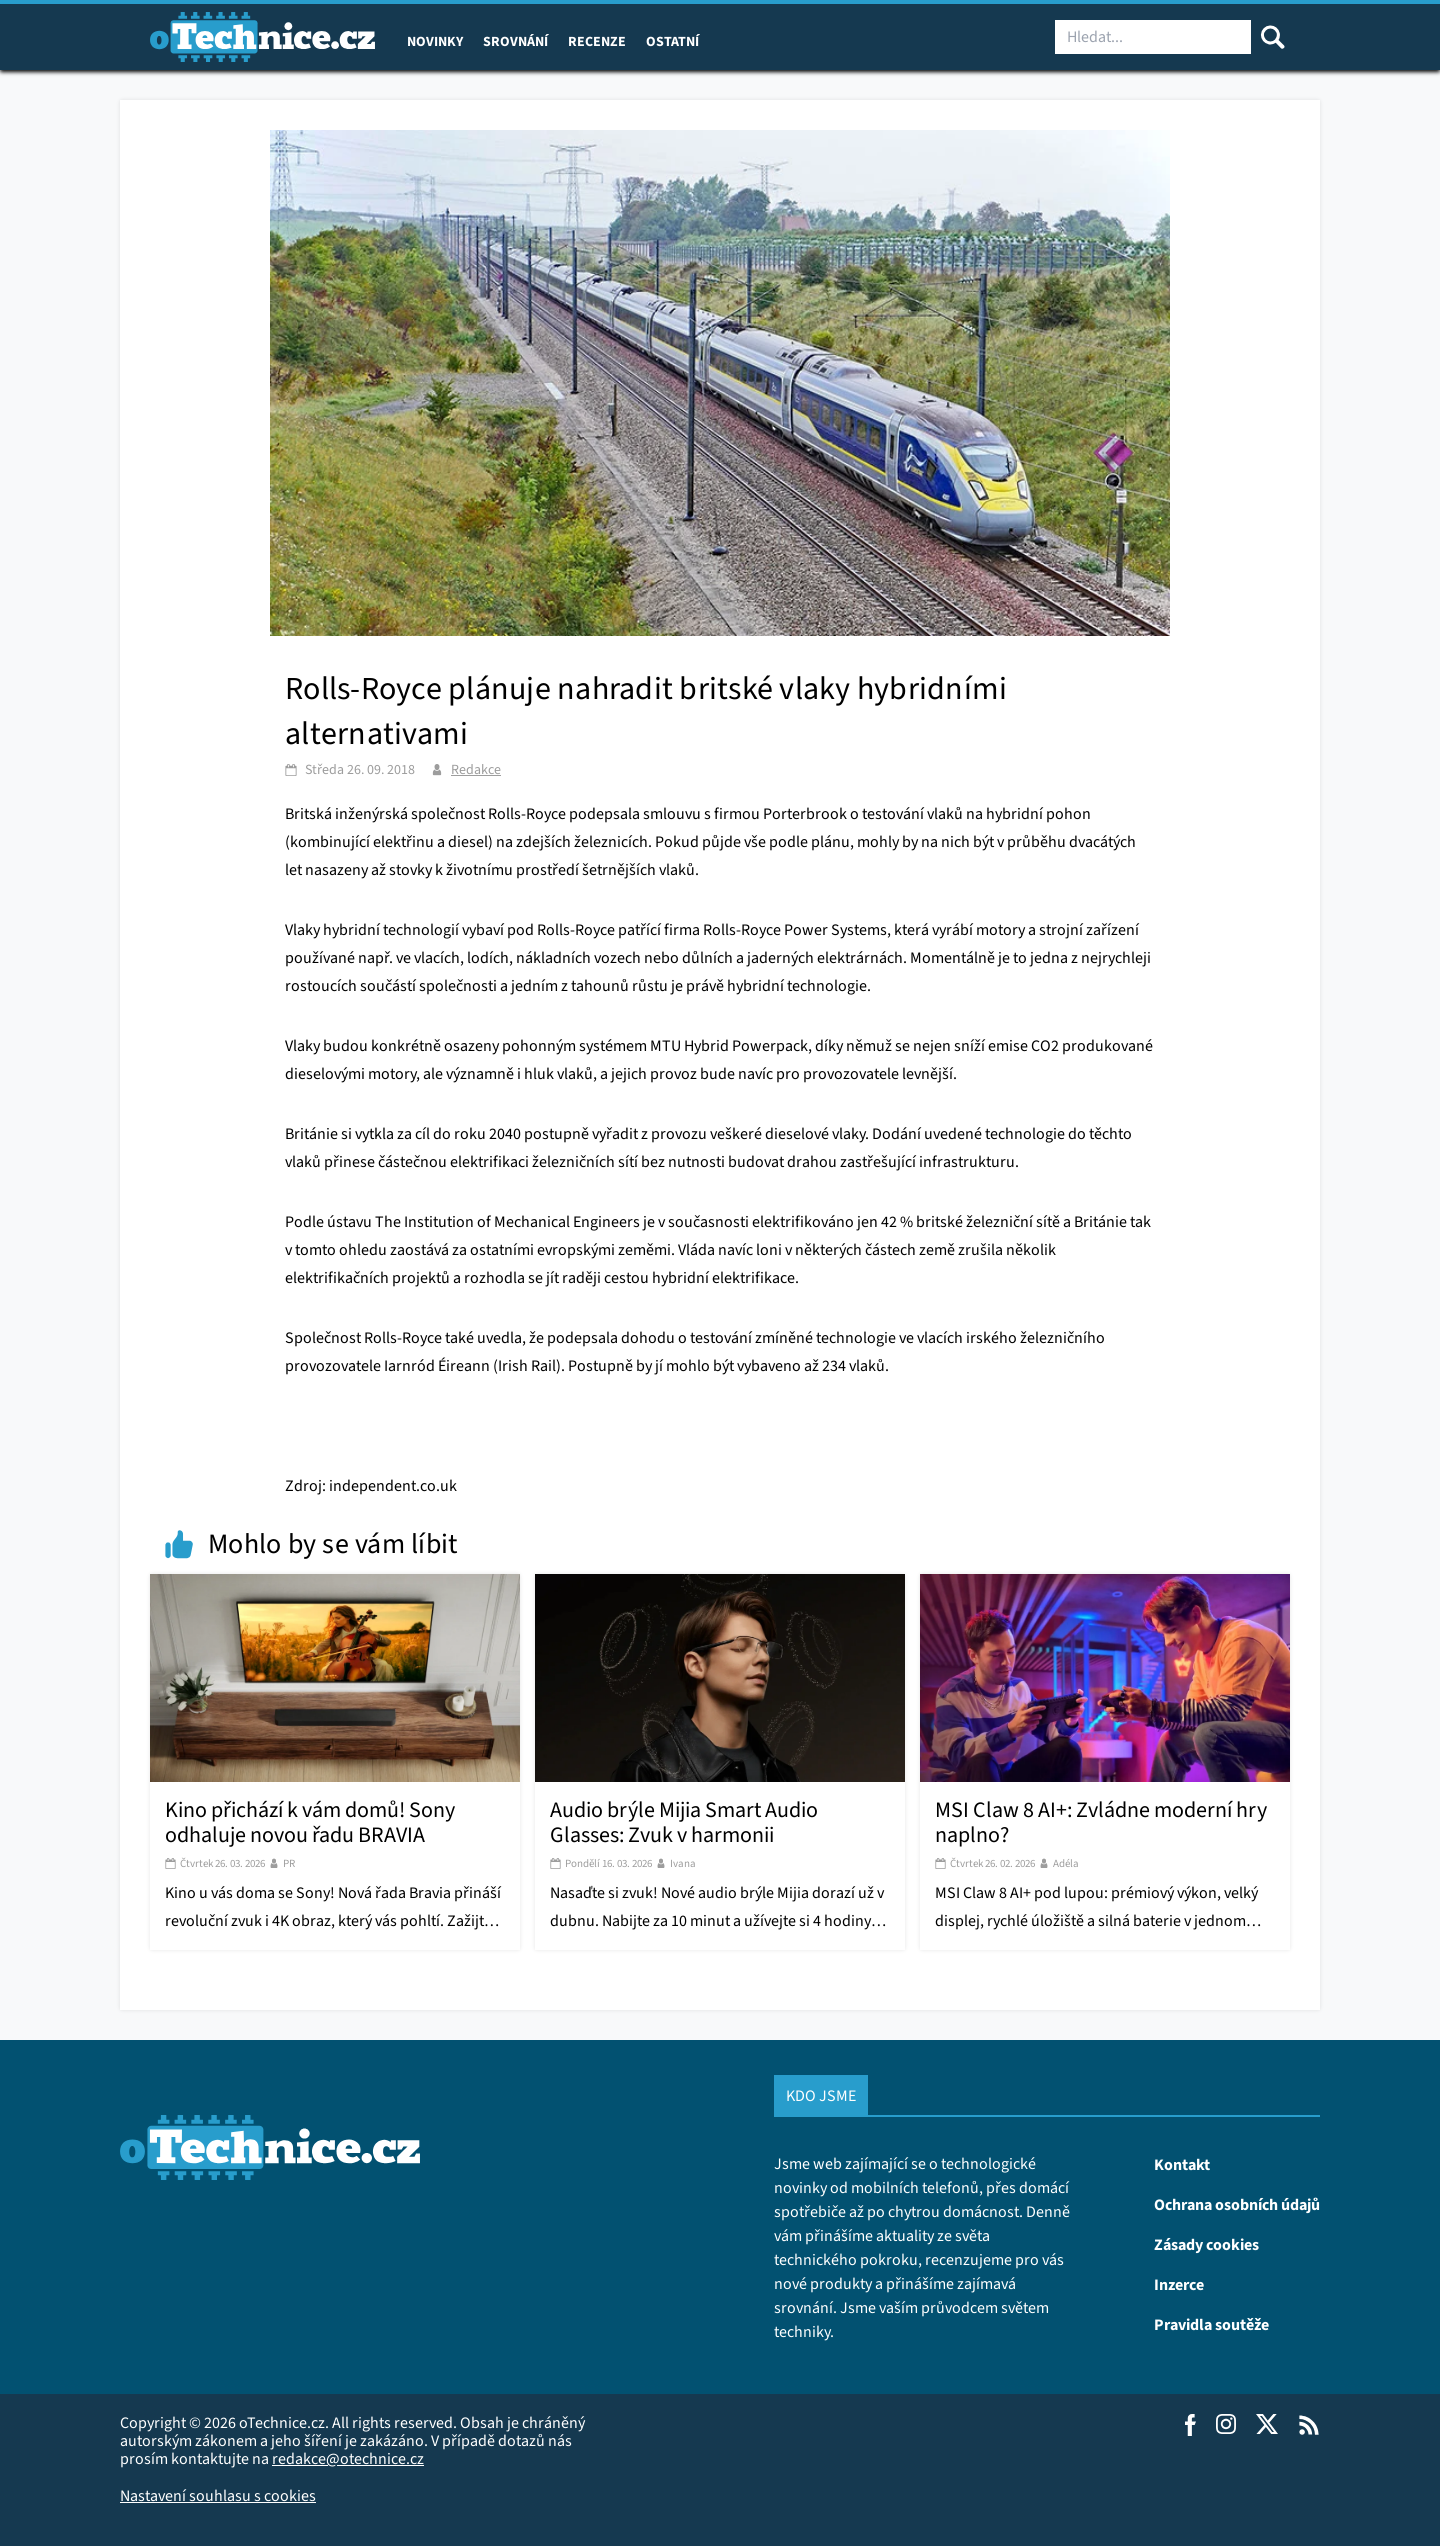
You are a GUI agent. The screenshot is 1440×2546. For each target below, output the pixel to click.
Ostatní (672, 41)
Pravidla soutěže (1211, 2324)
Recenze (597, 41)
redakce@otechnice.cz (348, 2458)
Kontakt (1182, 2164)
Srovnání (515, 41)
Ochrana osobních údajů (1237, 2204)
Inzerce (1179, 2284)
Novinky (435, 41)
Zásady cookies (1206, 2244)
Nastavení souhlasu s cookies (218, 2495)
